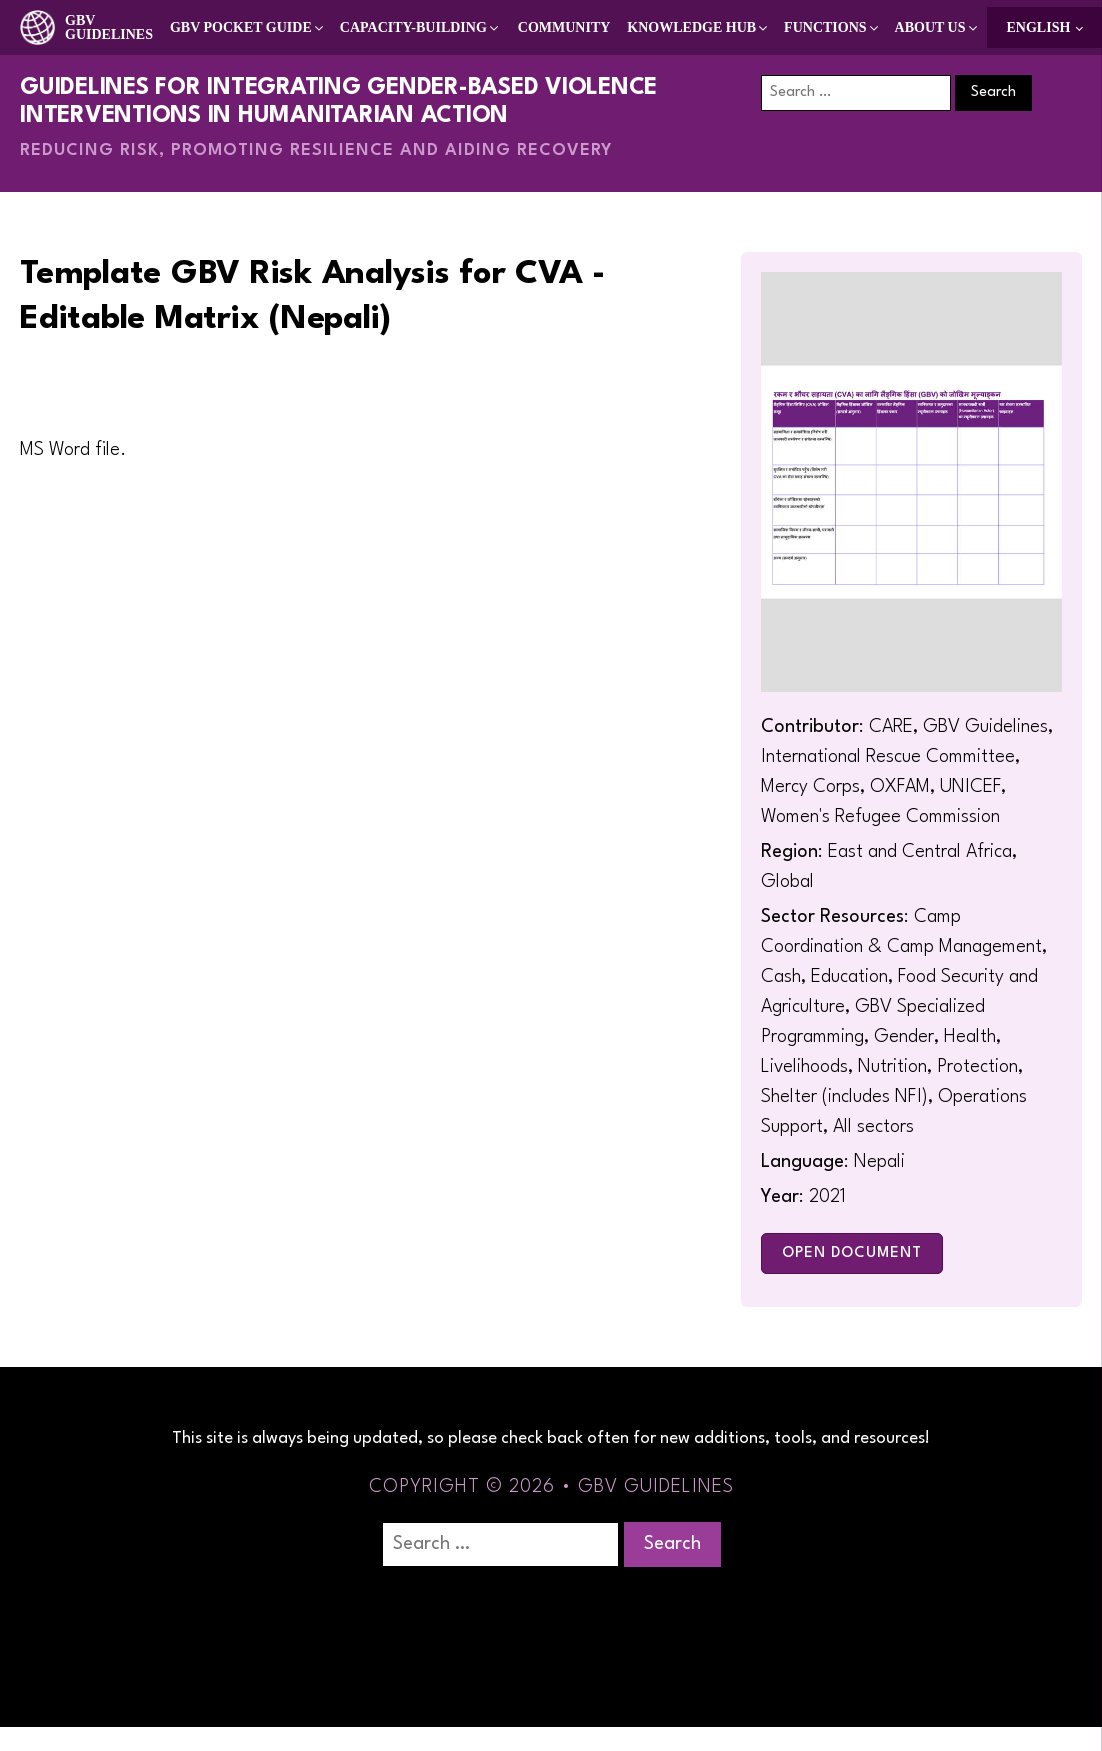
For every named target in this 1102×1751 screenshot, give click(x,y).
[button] (248, 28)
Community (564, 27)
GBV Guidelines (109, 27)
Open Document (852, 1253)
